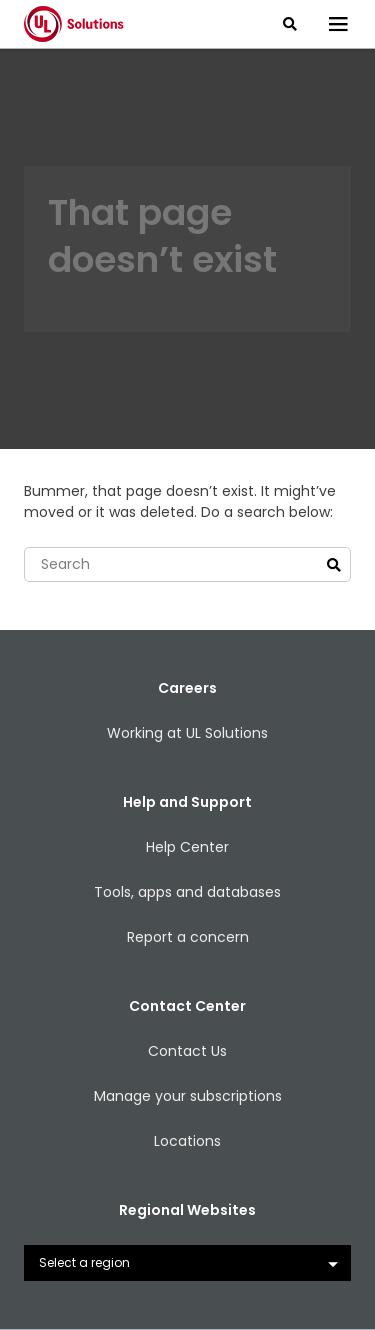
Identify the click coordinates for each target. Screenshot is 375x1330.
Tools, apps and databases (187, 892)
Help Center (187, 847)
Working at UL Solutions (187, 733)
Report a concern (188, 937)
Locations (187, 1141)
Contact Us (187, 1051)
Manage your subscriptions (188, 1096)
